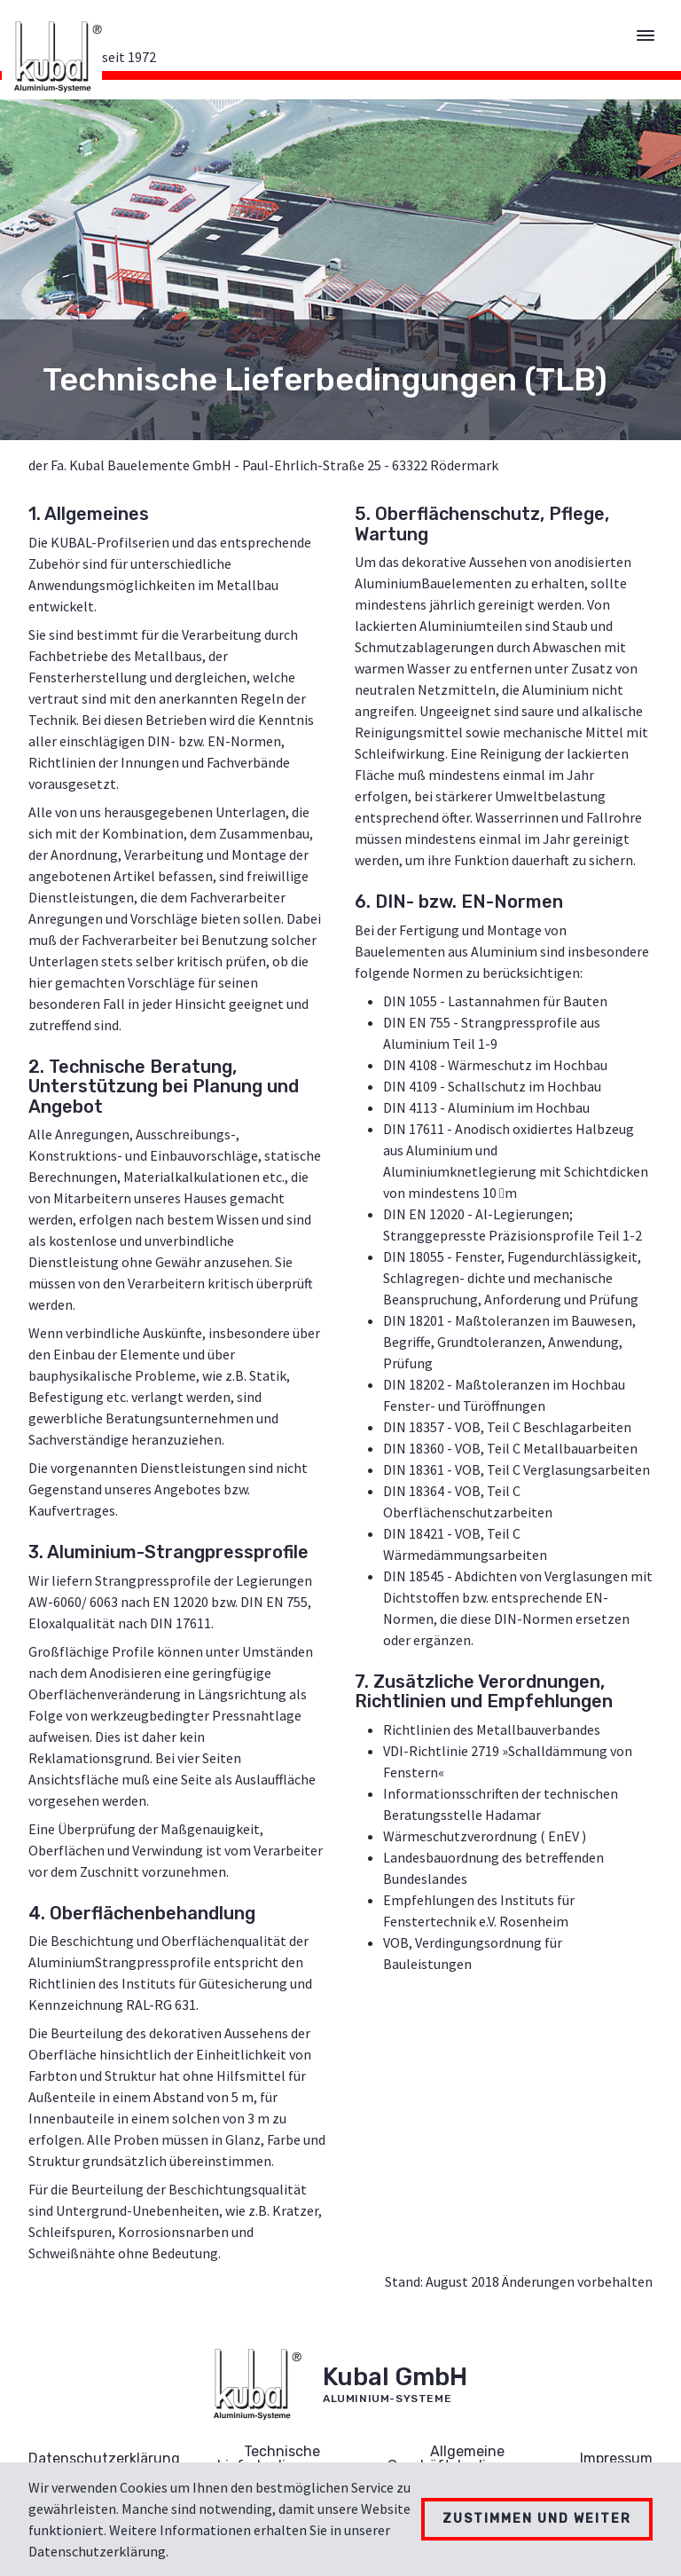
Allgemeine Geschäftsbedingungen (467, 2458)
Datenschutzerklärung (104, 2458)
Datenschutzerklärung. (98, 2551)
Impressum (616, 2458)
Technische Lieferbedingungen (282, 2458)
